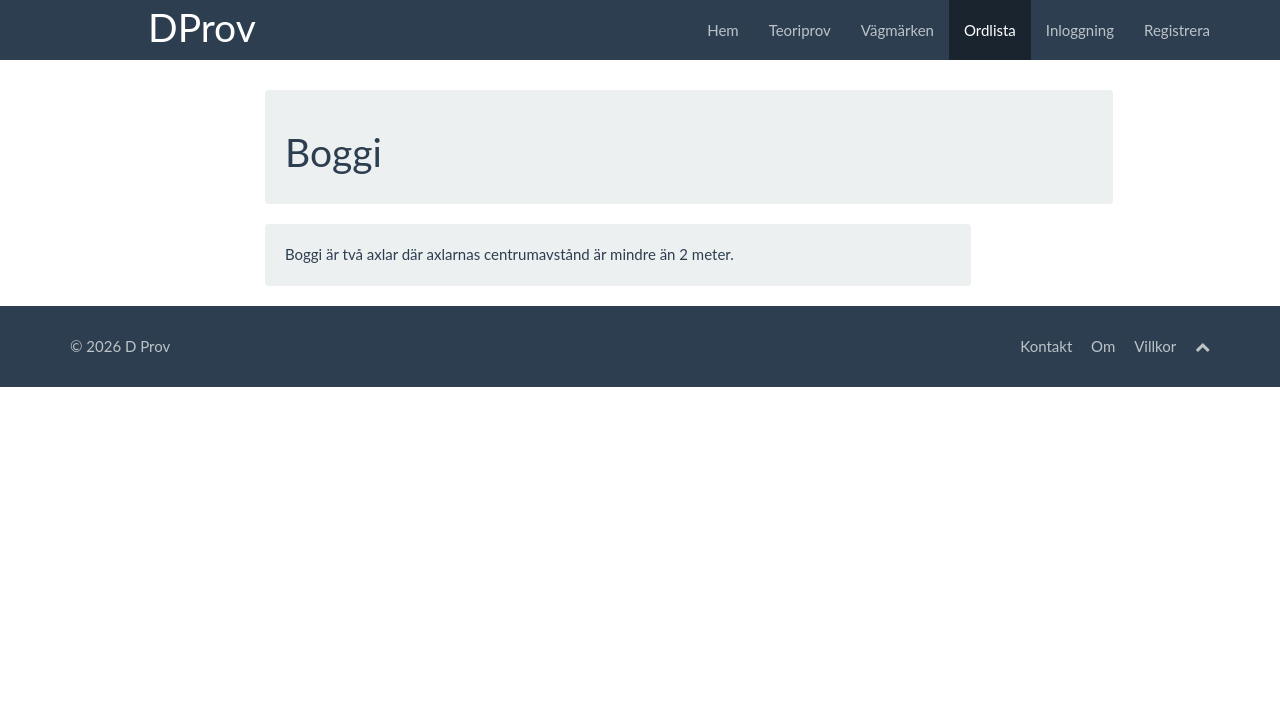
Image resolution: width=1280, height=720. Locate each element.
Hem (722, 30)
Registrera (1177, 30)
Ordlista (990, 30)
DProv (202, 27)
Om (1103, 346)
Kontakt (1046, 346)
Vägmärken (897, 30)
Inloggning (1080, 30)
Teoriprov (800, 30)
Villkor (1155, 346)
